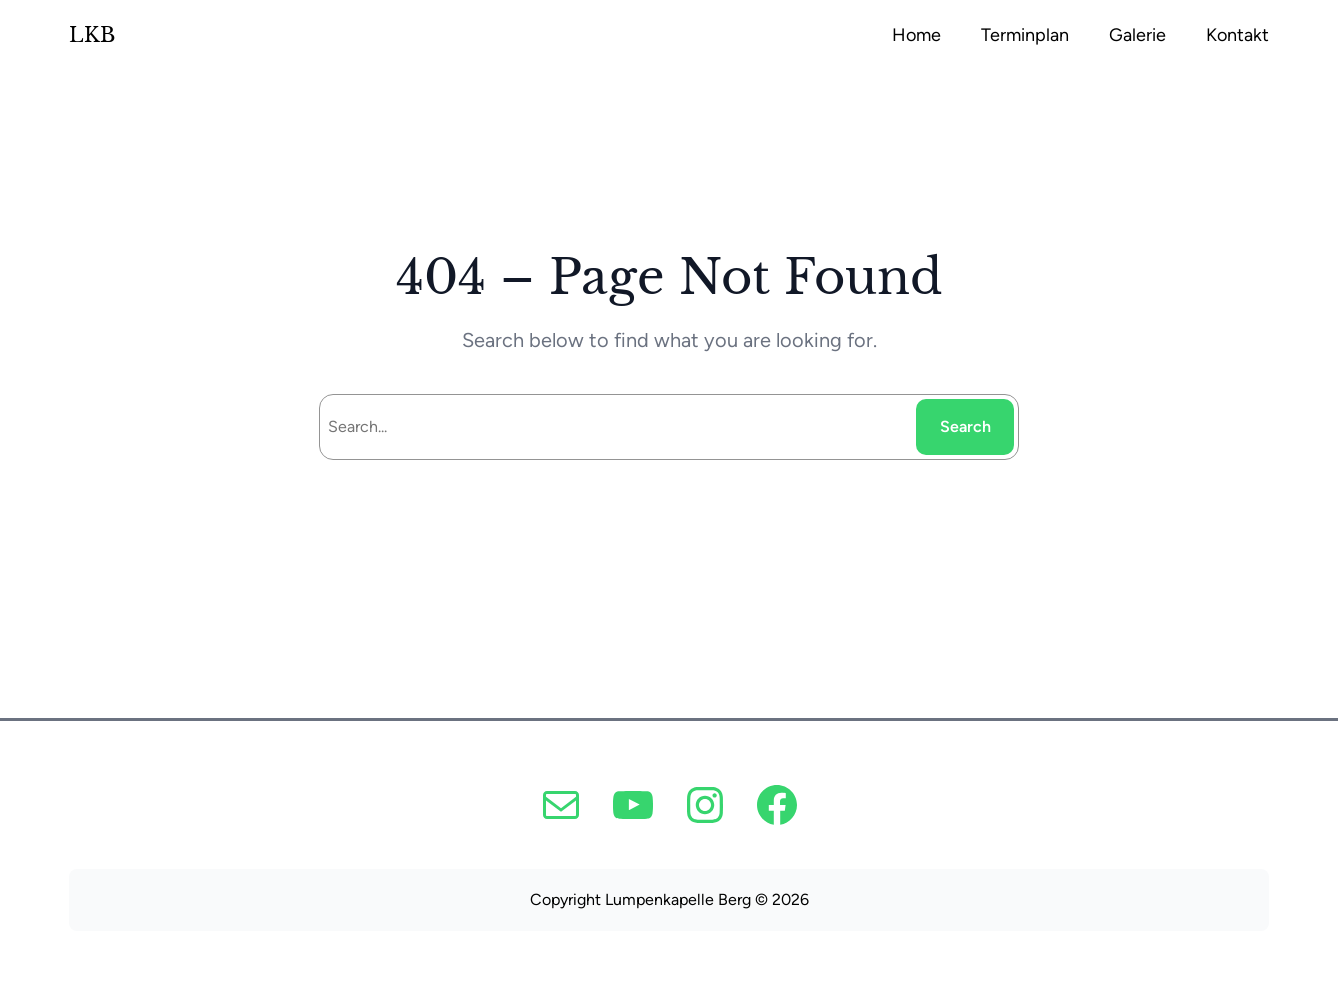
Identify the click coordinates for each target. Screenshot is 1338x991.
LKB (92, 35)
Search (965, 426)
